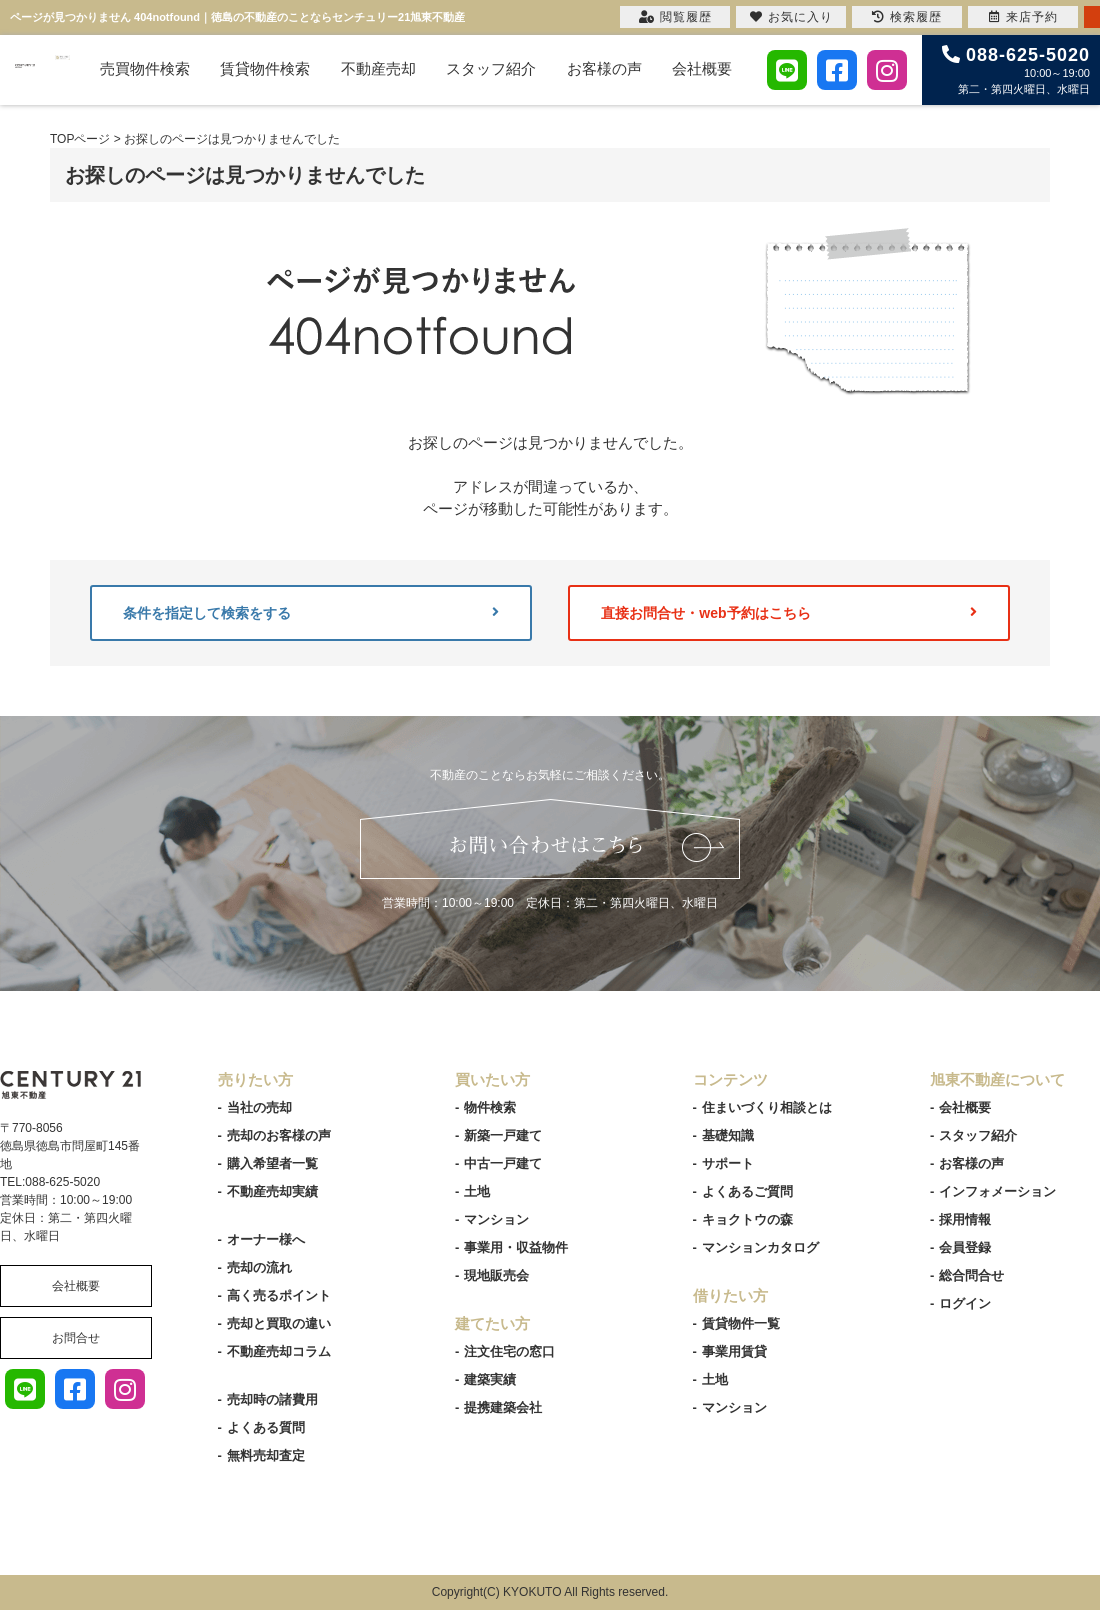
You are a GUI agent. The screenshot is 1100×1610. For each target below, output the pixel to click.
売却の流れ (259, 1267)
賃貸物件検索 (265, 68)
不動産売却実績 (272, 1191)
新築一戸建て (503, 1135)
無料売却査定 (266, 1455)
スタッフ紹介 (491, 68)
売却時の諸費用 (272, 1399)
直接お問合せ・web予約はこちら (789, 613)
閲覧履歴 (675, 17)
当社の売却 (259, 1107)
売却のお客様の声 (279, 1135)
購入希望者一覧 (272, 1163)
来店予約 (1023, 17)
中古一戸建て (503, 1163)
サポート (728, 1163)
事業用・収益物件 (516, 1247)
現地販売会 (496, 1275)
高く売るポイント (279, 1295)
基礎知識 (728, 1135)
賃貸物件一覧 (741, 1323)
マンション (496, 1219)
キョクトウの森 (747, 1219)
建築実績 (490, 1379)
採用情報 (965, 1219)
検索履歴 (907, 17)
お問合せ (76, 1338)
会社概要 (702, 68)
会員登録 (965, 1247)
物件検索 (490, 1107)
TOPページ (80, 139)
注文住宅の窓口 (509, 1351)
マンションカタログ (760, 1247)
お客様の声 (604, 68)
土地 (477, 1191)
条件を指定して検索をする (311, 613)
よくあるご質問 (747, 1191)
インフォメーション (997, 1191)
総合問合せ (971, 1275)
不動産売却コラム (279, 1351)
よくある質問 (266, 1427)
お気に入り (791, 17)
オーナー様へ (266, 1239)
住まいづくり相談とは (767, 1107)
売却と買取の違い (279, 1323)
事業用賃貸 (734, 1351)
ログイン (965, 1303)
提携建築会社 (503, 1407)
